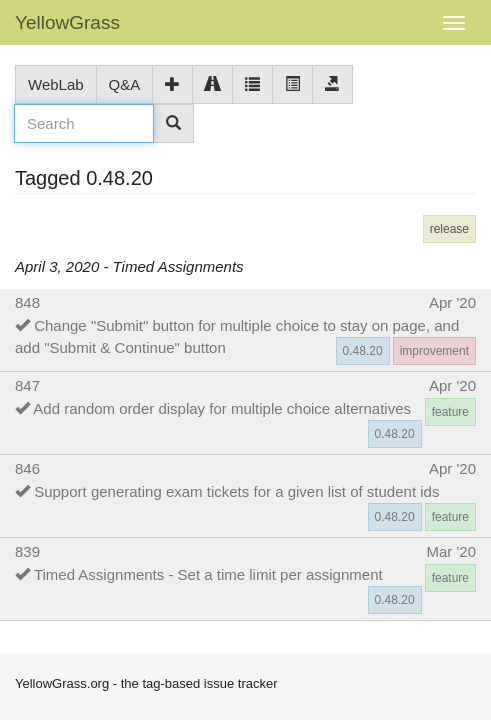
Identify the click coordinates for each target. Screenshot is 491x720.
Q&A (125, 84)
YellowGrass (67, 22)
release (449, 229)
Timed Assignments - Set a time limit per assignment (208, 574)
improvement (434, 351)
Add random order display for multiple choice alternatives (222, 408)
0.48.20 (363, 351)
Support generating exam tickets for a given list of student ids (236, 491)
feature (450, 412)
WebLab (56, 84)
